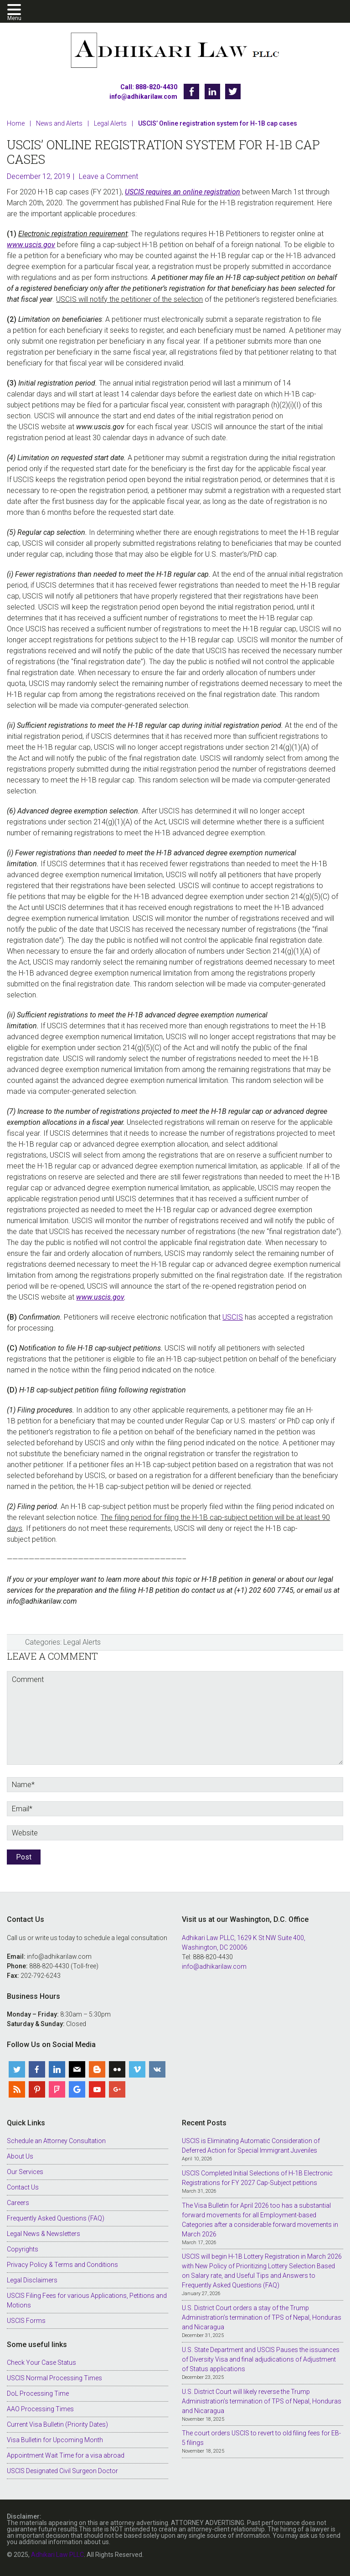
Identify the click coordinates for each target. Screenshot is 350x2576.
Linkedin (212, 91)
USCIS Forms (26, 2320)
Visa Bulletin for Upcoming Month (55, 2440)
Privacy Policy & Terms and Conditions (62, 2264)
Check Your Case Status (41, 2362)
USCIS (232, 1317)
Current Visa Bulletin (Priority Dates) (57, 2424)
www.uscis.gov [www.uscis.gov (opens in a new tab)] (31, 244)
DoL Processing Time (38, 2393)
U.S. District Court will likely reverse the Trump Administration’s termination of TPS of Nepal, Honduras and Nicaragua (261, 2401)
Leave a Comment (108, 176)
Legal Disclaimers (32, 2280)
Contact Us (23, 2187)
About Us (20, 2156)
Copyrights (22, 2249)
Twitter (233, 91)
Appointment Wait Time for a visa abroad (65, 2455)
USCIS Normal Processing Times (54, 2378)
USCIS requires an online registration (182, 192)
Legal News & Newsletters (43, 2233)
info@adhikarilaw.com (143, 96)
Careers (18, 2202)
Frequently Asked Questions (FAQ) (55, 2218)
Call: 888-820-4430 (148, 87)
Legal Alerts (82, 1642)
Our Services (25, 2171)
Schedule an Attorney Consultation (56, 2140)
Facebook (191, 91)
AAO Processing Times (40, 2409)
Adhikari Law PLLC (175, 51)
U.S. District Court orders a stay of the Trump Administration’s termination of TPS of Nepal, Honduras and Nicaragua (261, 2317)
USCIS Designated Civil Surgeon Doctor (62, 2470)
